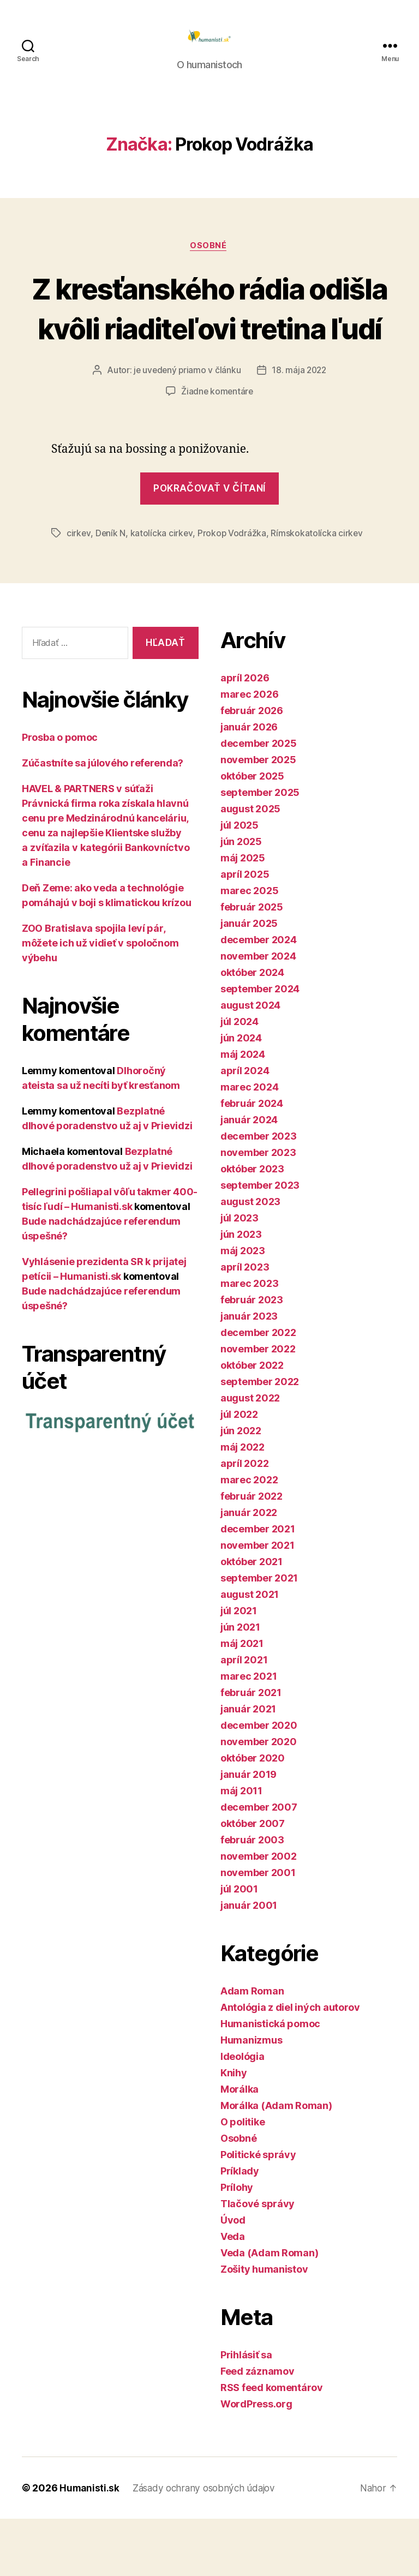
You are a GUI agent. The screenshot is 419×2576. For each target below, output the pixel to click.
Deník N (110, 590)
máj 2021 (242, 1700)
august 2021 (249, 1651)
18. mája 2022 (300, 427)
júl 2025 (239, 882)
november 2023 (258, 1209)
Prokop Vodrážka (232, 590)
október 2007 (252, 1880)
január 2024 (249, 1177)
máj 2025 (242, 915)
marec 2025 (249, 948)
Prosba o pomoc (60, 794)
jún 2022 (240, 1488)
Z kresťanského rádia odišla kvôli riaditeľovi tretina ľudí (209, 344)
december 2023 (258, 1193)
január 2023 (249, 1373)
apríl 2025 (244, 931)
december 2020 (258, 1782)
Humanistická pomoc (270, 2081)
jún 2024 (241, 1095)
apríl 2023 (244, 1324)
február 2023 (251, 1357)
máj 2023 (242, 1308)
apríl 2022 (244, 1520)
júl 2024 (239, 1079)
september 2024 (260, 1046)
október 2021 (251, 1619)
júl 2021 (238, 1668)
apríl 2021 (243, 1717)
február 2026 (251, 768)
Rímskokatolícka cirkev (318, 590)
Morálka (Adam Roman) (276, 2162)
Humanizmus (251, 2097)
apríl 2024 (244, 1128)
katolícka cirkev (161, 590)
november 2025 (258, 817)
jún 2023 (241, 1291)
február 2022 (251, 1553)
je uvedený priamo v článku (186, 427)
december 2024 (258, 997)
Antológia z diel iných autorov (290, 2064)
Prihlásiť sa (246, 2412)
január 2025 (249, 980)
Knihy (233, 2130)
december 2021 (257, 1586)
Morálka (239, 2146)
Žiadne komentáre (217, 448)
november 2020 (258, 1799)
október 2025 (252, 833)
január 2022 (248, 1569)
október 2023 (252, 1226)
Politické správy (258, 2212)
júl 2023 (239, 1275)
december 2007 (258, 1864)
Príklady (239, 2228)
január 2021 (248, 1766)
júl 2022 (239, 1471)
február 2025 (251, 964)
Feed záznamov (257, 2428)
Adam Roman (252, 2048)
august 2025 (250, 866)
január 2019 (248, 1831)
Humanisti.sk (90, 2545)
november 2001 (258, 1930)
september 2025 (260, 849)
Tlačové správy (257, 2261)
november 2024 (258, 1013)
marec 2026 (249, 751)
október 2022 (252, 1422)
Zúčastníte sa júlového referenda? (102, 819)
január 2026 (249, 784)
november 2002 (258, 1913)
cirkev (79, 590)
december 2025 (258, 800)
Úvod (233, 2277)
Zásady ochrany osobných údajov (208, 2545)
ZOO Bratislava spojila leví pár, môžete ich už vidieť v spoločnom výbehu (100, 999)
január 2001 (248, 1962)
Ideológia (242, 2113)
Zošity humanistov (264, 2326)
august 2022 (250, 1455)
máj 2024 (242, 1111)
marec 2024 (249, 1144)
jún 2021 (240, 1684)
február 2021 (251, 1750)
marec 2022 (249, 1537)
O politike (242, 2179)
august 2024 (250, 1062)
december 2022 (258, 1389)
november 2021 (257, 1602)
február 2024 (251, 1160)
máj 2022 (242, 1504)
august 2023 (250, 1259)
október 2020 (252, 1815)
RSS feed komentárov (271, 2445)
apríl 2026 (244, 735)
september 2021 (259, 1635)
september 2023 (260, 1242)
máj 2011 (241, 1848)
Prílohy (236, 2244)
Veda (232, 2293)
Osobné (209, 263)
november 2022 (258, 1406)
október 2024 (252, 1029)
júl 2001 (239, 1946)
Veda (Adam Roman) (269, 2310)
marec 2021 (248, 1733)
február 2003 (252, 1897)
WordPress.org (256, 2461)
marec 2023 (249, 1340)
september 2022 (259, 1439)
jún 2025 (241, 898)
